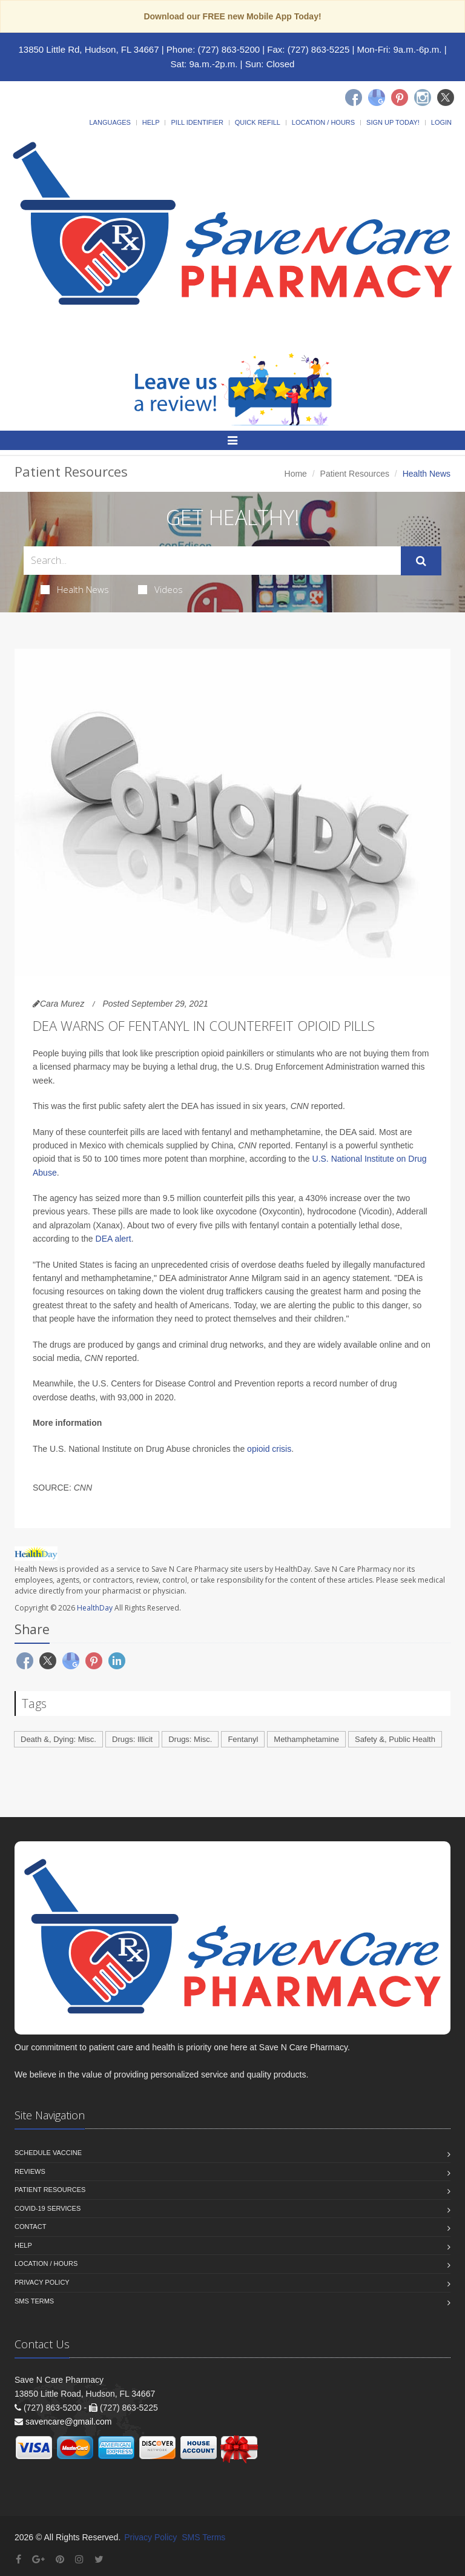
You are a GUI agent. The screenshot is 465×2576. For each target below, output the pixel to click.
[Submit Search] (421, 560)
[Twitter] (445, 97)
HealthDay (95, 1608)
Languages (109, 122)
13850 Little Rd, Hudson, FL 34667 (88, 49)
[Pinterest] (399, 97)
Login (441, 122)
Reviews (30, 2171)
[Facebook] (353, 97)
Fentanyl (243, 1739)
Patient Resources (354, 473)
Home (296, 473)
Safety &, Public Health (395, 1739)
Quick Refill (257, 122)
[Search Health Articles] (212, 560)
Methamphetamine (306, 1739)
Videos (160, 589)
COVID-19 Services (48, 2208)
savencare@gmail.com (68, 2421)
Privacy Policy (42, 2282)
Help (151, 122)
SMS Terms (34, 2301)
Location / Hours (323, 122)
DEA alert (113, 1238)
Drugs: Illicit (132, 1739)
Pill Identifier (197, 122)
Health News (75, 589)
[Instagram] (422, 97)
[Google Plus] (38, 2559)
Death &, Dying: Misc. (58, 1739)
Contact (30, 2226)
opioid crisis (269, 1449)
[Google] (376, 97)
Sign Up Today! (393, 122)
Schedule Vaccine (48, 2152)
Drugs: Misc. (190, 1739)
